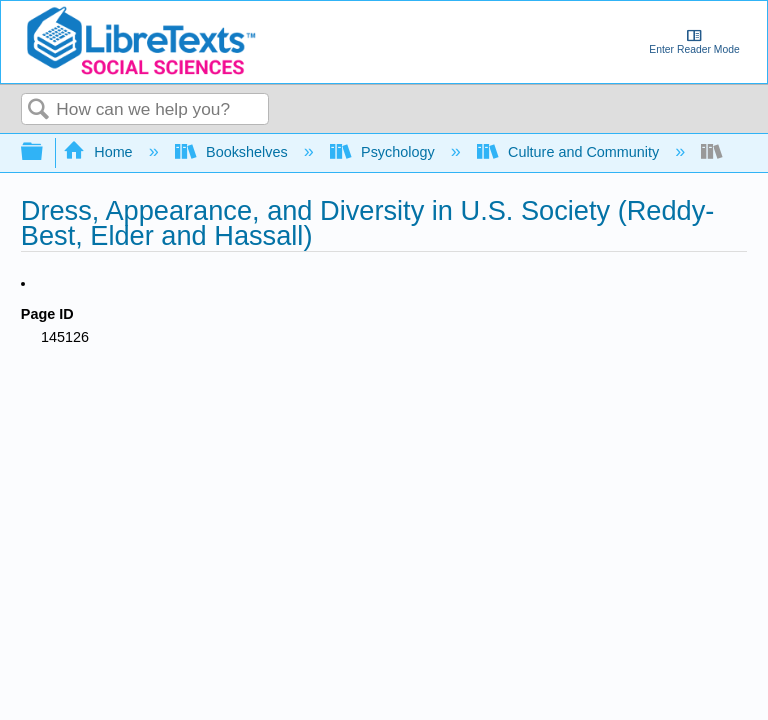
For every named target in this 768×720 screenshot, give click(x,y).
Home (100, 152)
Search (39, 110)
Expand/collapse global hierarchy (45, 152)
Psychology (384, 152)
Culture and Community (570, 152)
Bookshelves (233, 152)
